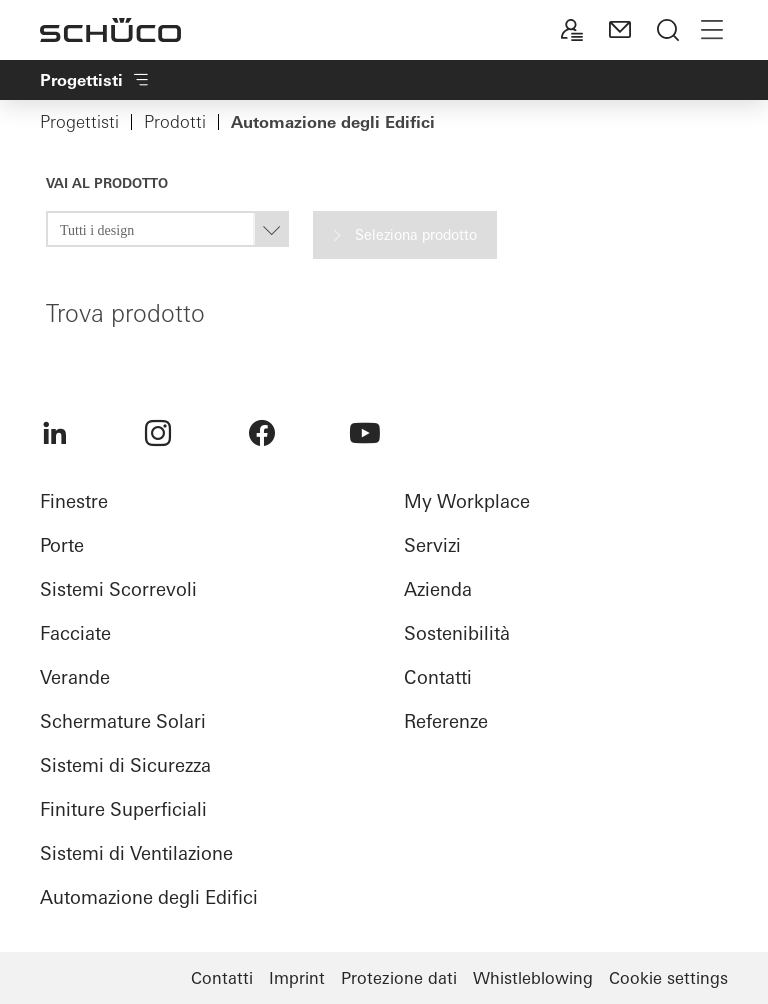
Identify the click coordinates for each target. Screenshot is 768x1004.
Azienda (438, 589)
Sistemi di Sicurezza (125, 765)
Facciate (75, 633)
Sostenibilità (457, 633)
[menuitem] (55, 433)
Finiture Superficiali (123, 809)
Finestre (74, 501)
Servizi (432, 545)
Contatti (438, 677)
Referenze (446, 721)
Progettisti (79, 122)
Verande (75, 677)
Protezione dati (399, 978)
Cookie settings (668, 978)
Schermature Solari (123, 721)
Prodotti (175, 122)
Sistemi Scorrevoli (118, 589)
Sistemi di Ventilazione (136, 853)
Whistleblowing (533, 978)
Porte (62, 545)
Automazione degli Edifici (149, 897)
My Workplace (467, 501)
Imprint (297, 978)
